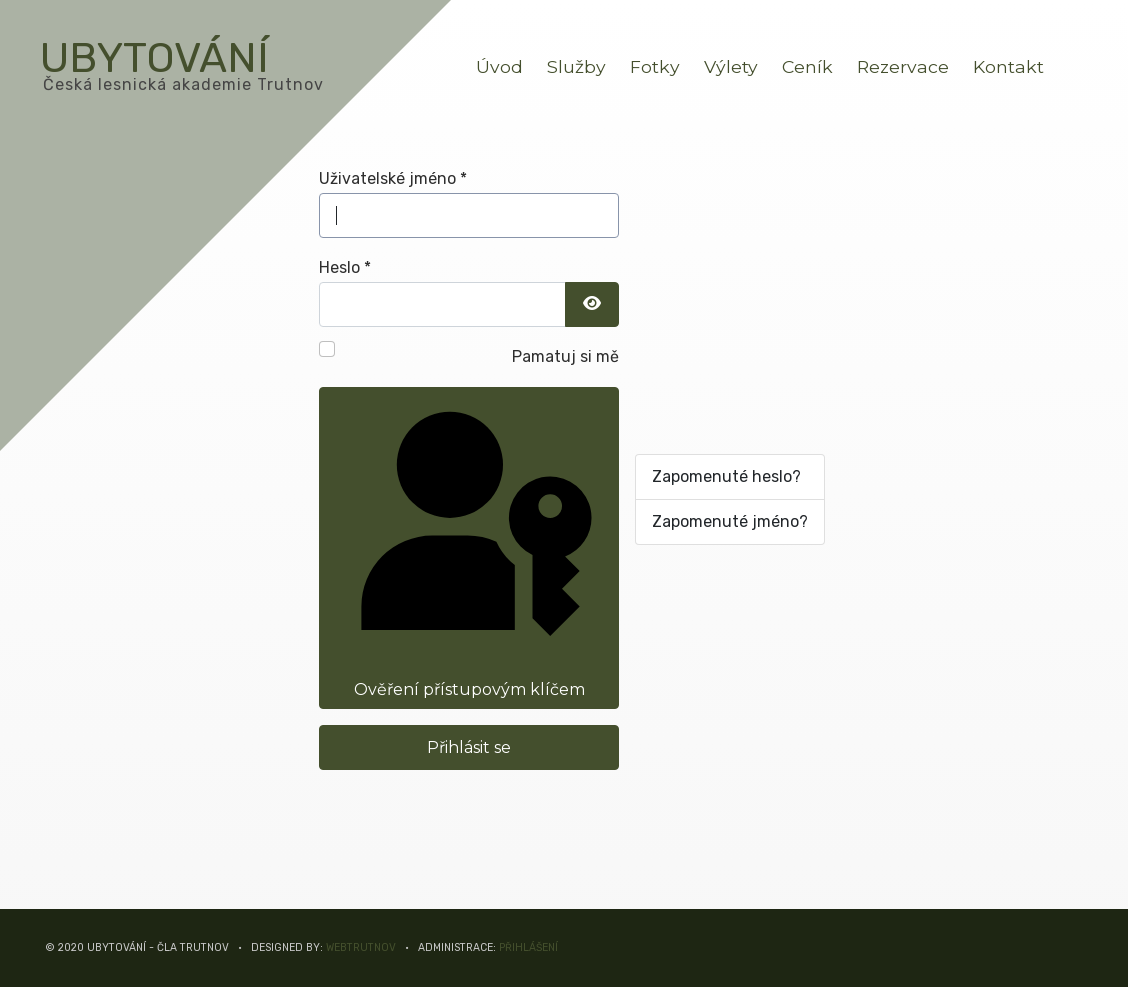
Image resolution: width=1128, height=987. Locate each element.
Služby (576, 66)
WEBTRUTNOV (361, 947)
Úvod (499, 66)
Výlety (731, 66)
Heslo (345, 267)
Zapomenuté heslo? (726, 476)
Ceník (807, 66)
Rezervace (903, 66)
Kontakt (1008, 66)
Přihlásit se (469, 747)
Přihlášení (528, 947)
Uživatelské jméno (393, 178)
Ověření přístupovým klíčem (467, 546)
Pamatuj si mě (565, 356)
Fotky (655, 66)
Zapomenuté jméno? (730, 521)
